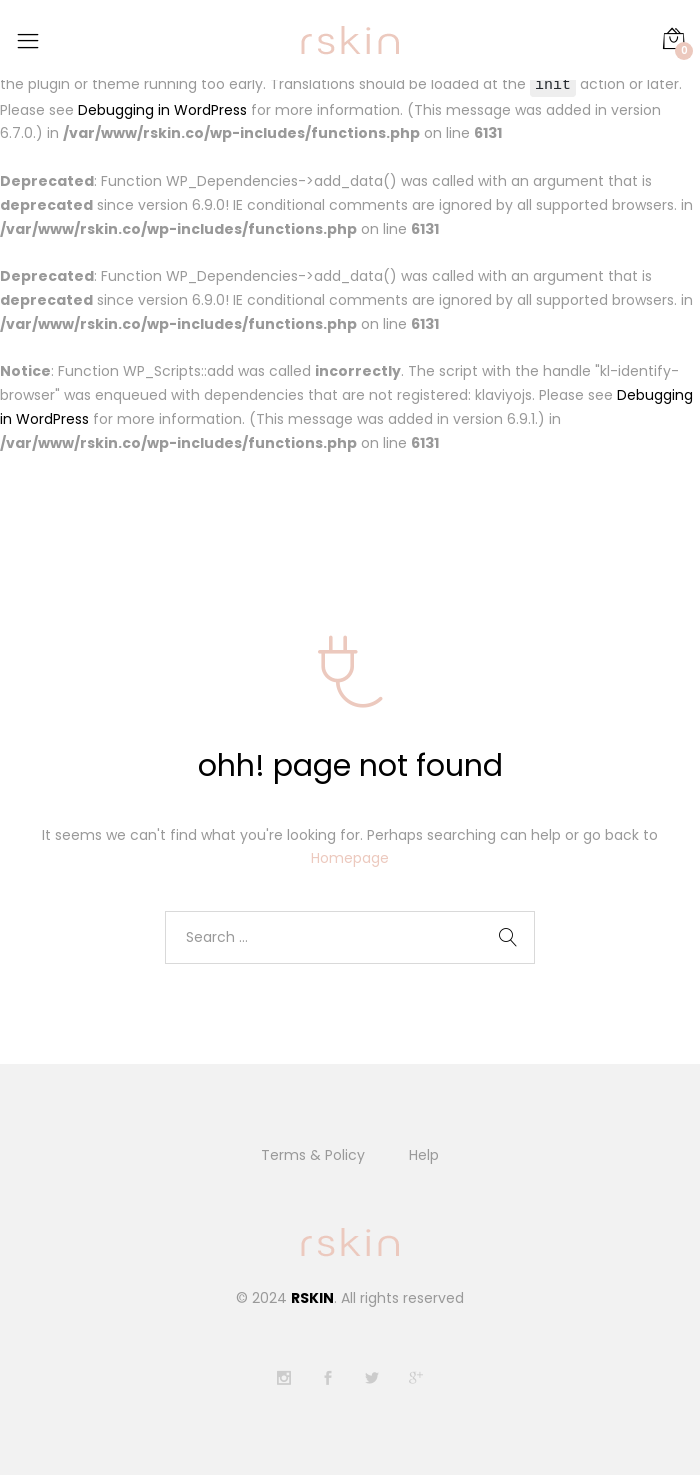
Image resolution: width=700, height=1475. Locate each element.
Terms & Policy (313, 1156)
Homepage (350, 859)
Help (424, 1156)
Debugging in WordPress (162, 110)
